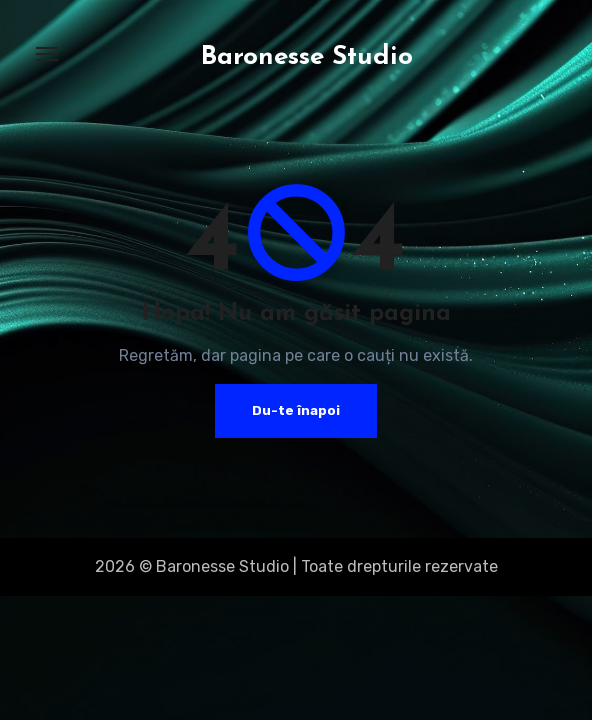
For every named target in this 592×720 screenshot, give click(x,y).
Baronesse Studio (307, 57)
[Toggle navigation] (47, 54)
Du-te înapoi (296, 410)
